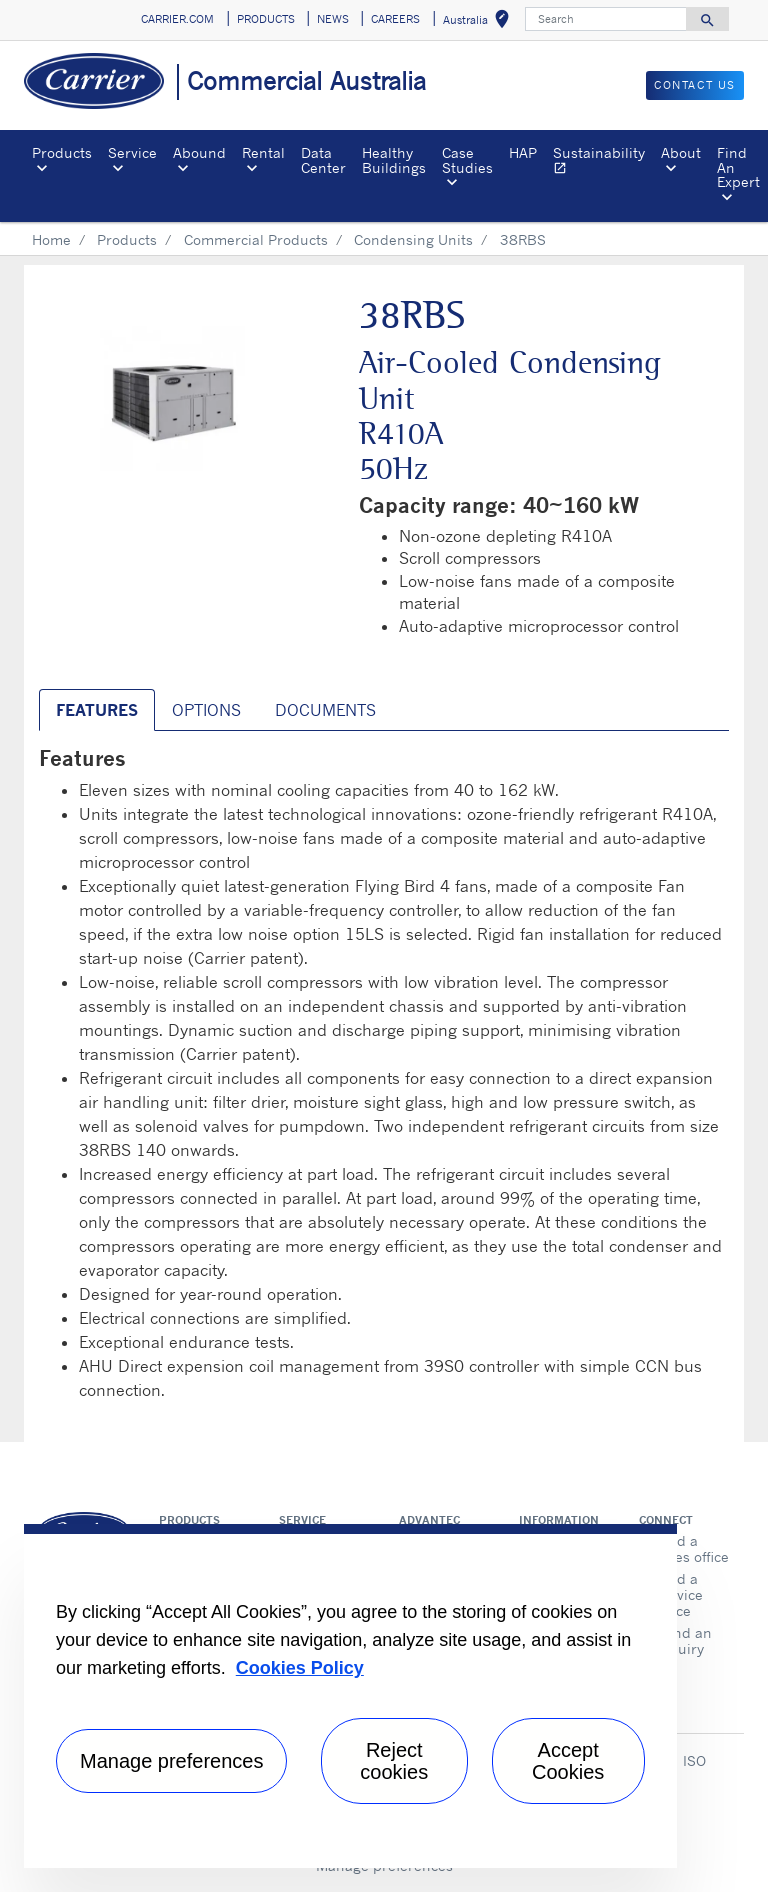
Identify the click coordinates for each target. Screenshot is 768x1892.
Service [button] (132, 152)
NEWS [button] (333, 19)
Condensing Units (413, 239)
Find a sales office (692, 1548)
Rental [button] (263, 152)
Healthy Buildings (394, 159)
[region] (350, 1696)
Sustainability (603, 162)
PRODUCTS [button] (266, 19)
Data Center (323, 159)
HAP (523, 152)
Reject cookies (394, 1761)
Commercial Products (256, 239)
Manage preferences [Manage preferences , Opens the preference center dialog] (171, 1761)
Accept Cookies (568, 1761)
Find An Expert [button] (738, 167)
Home (51, 239)
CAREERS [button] (395, 19)
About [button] (681, 152)
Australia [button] (480, 22)
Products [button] (62, 152)
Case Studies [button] (467, 159)
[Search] (606, 19)
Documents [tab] (325, 710)
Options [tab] (206, 710)
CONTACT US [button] (695, 85)
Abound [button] (199, 152)
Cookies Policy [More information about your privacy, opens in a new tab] (300, 1668)
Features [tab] (97, 710)
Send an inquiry (684, 1640)
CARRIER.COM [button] (177, 19)
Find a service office (679, 1594)
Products (127, 239)
